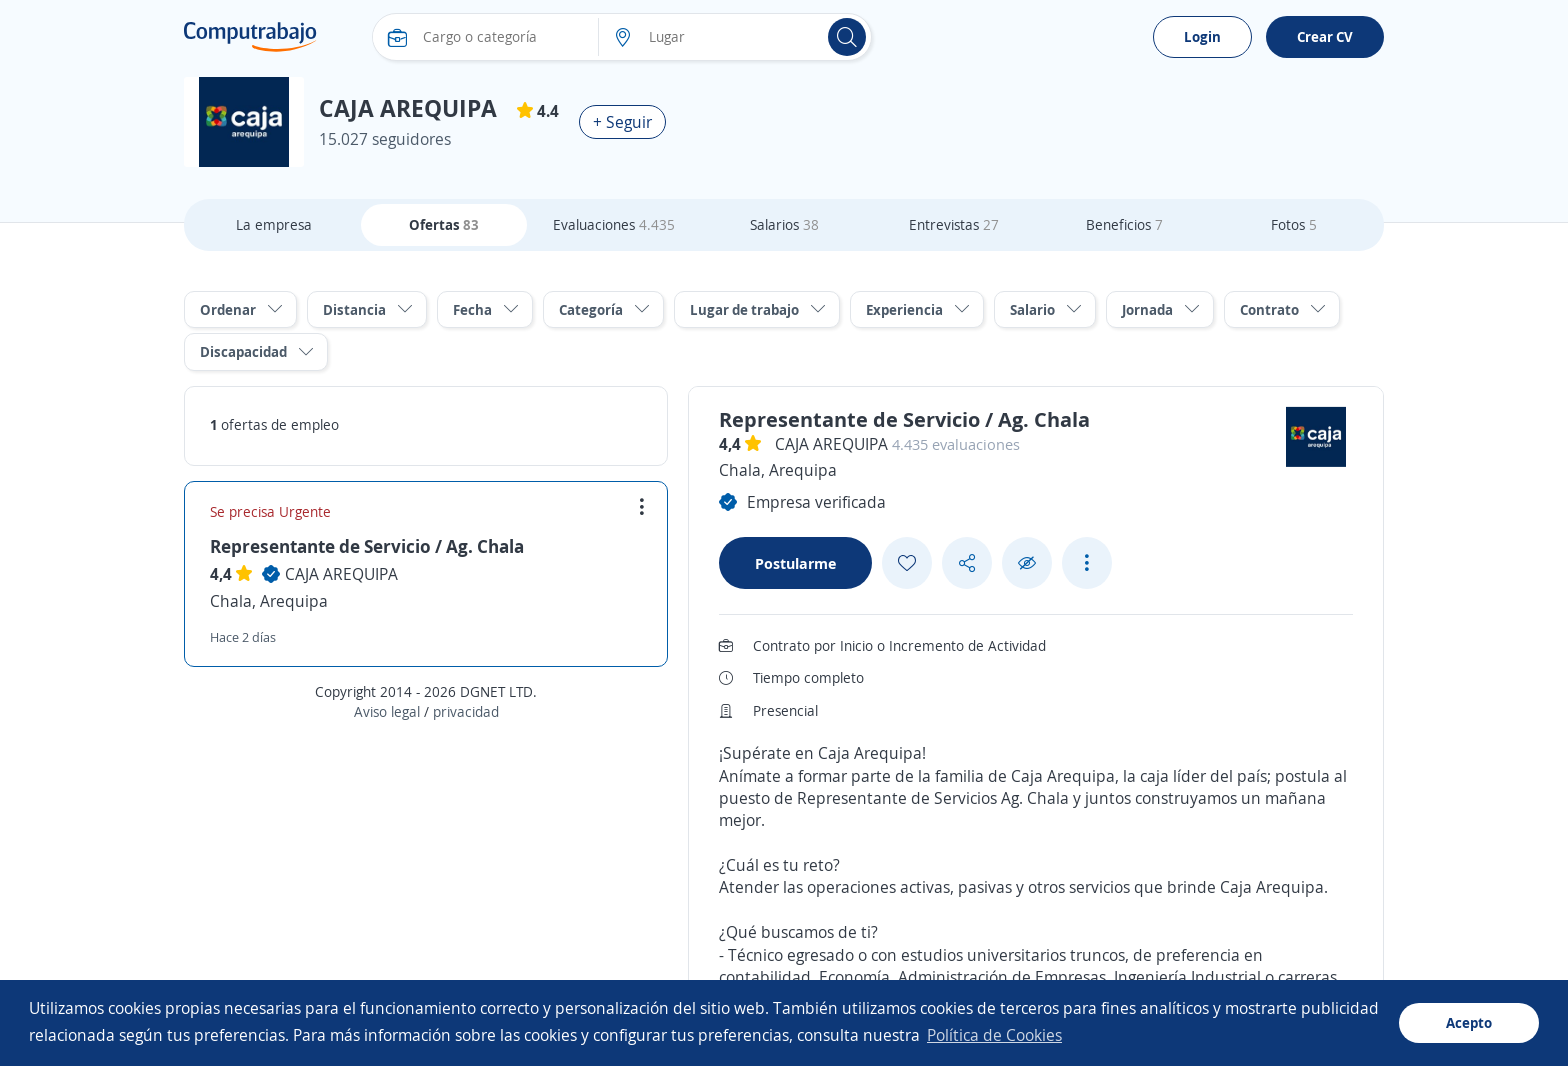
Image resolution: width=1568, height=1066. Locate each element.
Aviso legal (387, 711)
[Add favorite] (907, 563)
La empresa (274, 224)
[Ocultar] (1027, 563)
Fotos (1294, 224)
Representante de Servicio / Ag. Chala (367, 546)
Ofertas (444, 224)
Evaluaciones (614, 224)
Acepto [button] (1469, 1022)
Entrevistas (954, 224)
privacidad (466, 711)
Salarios (784, 224)
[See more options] (1087, 563)
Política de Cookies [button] (994, 1035)
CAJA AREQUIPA (341, 574)
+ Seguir (622, 122)
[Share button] (967, 563)
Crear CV (1325, 36)
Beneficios (1124, 224)
